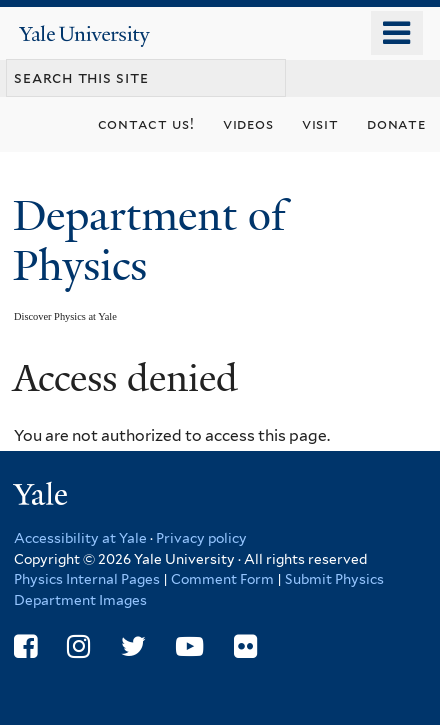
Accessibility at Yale (80, 538)
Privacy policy (201, 538)
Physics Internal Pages (87, 579)
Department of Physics (149, 240)
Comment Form (222, 579)
